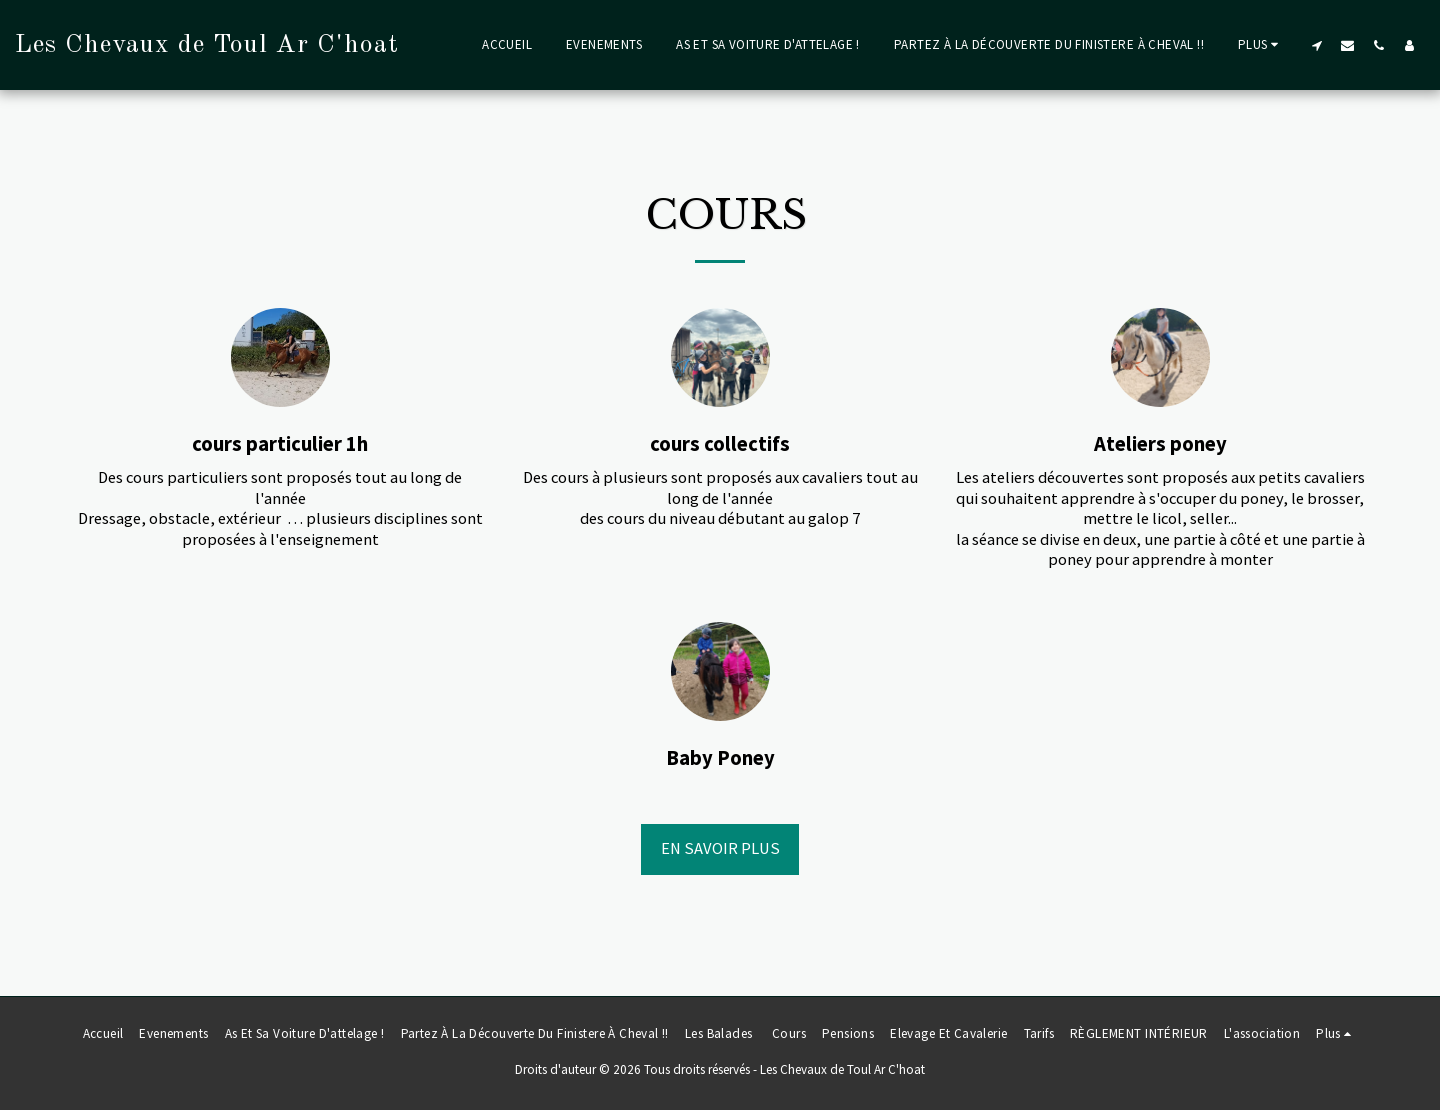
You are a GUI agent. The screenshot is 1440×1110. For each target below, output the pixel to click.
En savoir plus (720, 848)
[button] (1316, 45)
